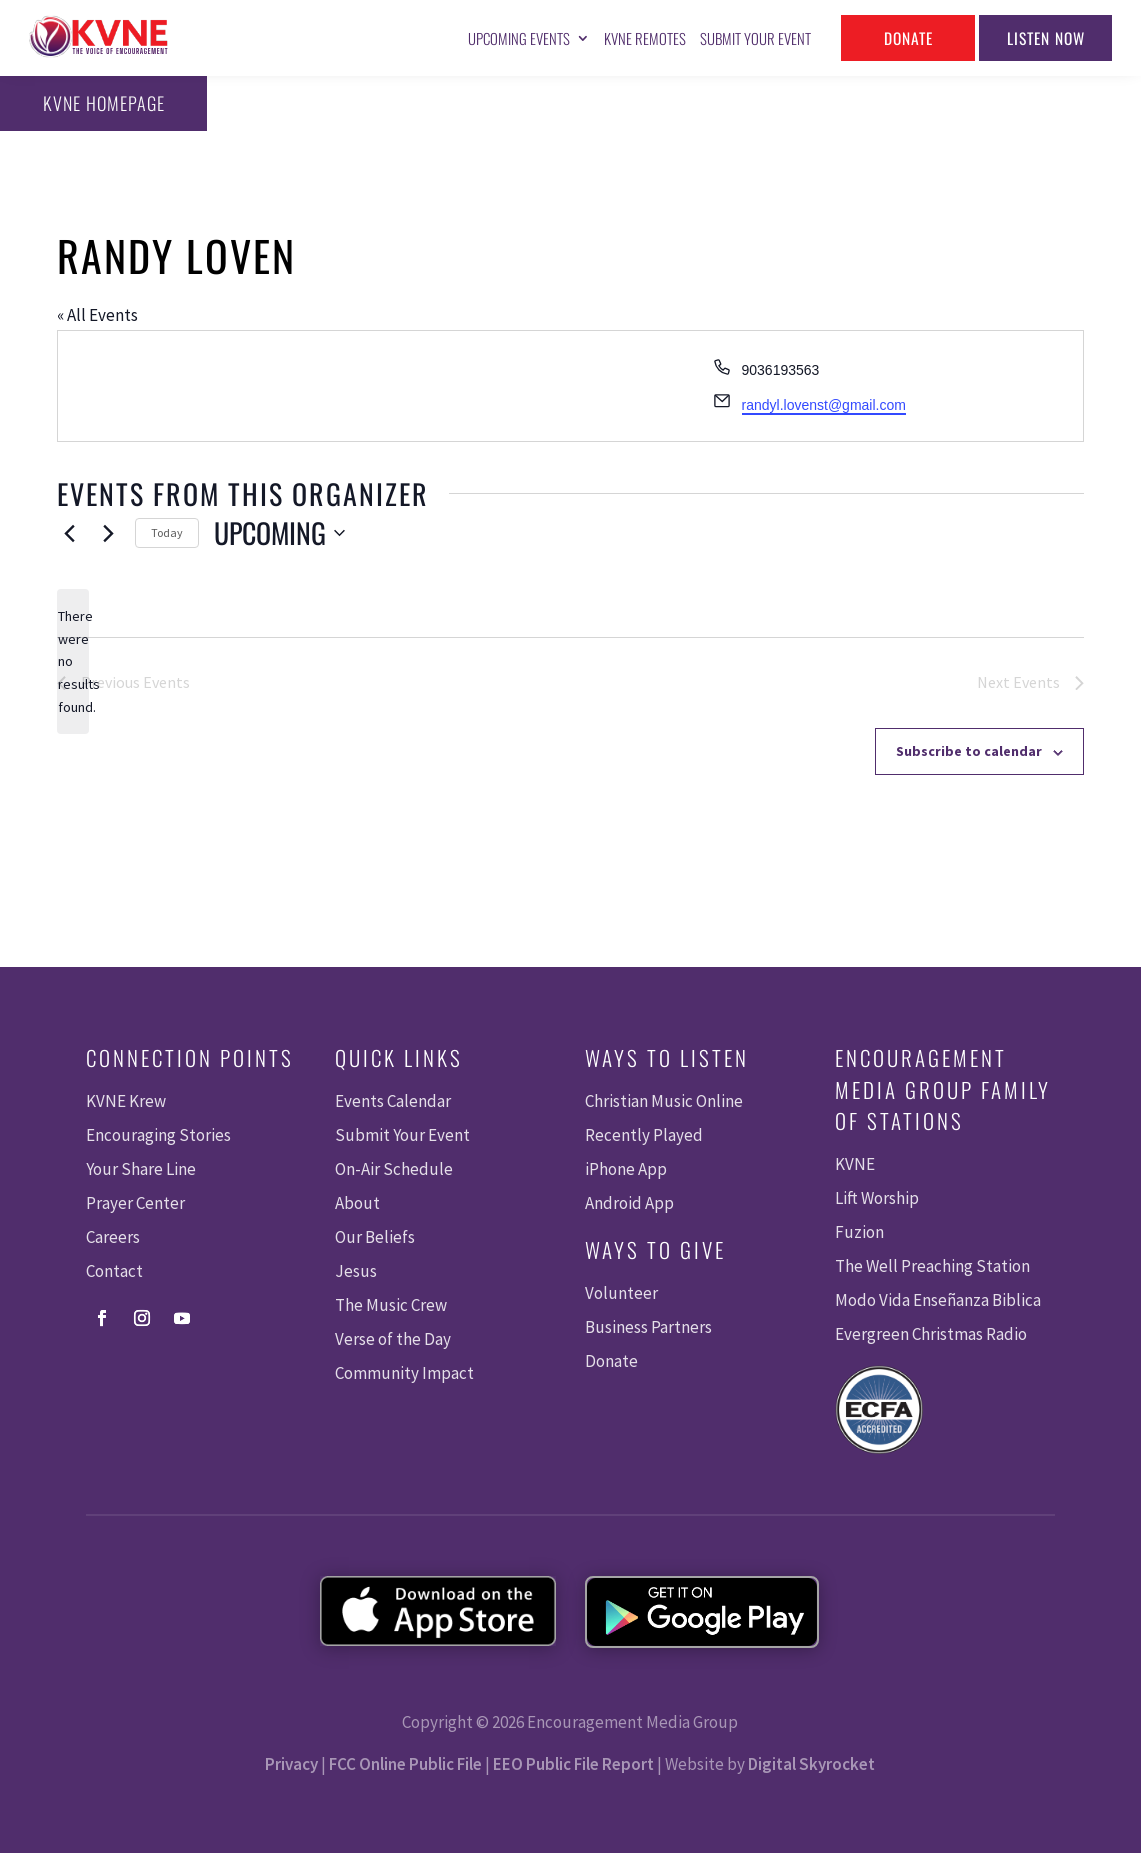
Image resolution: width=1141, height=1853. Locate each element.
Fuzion (859, 1232)
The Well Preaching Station (932, 1266)
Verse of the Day (393, 1339)
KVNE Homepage (97, 103)
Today (167, 532)
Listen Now (1045, 37)
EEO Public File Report (573, 1764)
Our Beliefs (375, 1237)
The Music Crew (391, 1305)
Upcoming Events (519, 38)
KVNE (855, 1164)
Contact (114, 1271)
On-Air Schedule (394, 1169)
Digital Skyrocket (811, 1764)
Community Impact (404, 1373)
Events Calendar (393, 1101)
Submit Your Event (755, 38)
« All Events (97, 315)
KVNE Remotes (645, 38)
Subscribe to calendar (969, 751)
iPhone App (626, 1169)
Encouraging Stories (158, 1135)
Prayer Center (135, 1203)
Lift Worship (877, 1198)
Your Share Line (141, 1169)
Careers (113, 1237)
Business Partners (648, 1327)
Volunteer (621, 1293)
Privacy (291, 1764)
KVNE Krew (126, 1101)
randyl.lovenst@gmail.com (824, 405)
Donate (908, 37)
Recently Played (644, 1135)
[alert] (73, 661)
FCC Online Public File (405, 1764)
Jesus (356, 1271)
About (357, 1203)
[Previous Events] (69, 533)
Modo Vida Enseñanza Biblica (938, 1300)
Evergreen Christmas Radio (931, 1334)
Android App (629, 1203)
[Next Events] (108, 533)
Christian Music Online (664, 1101)
